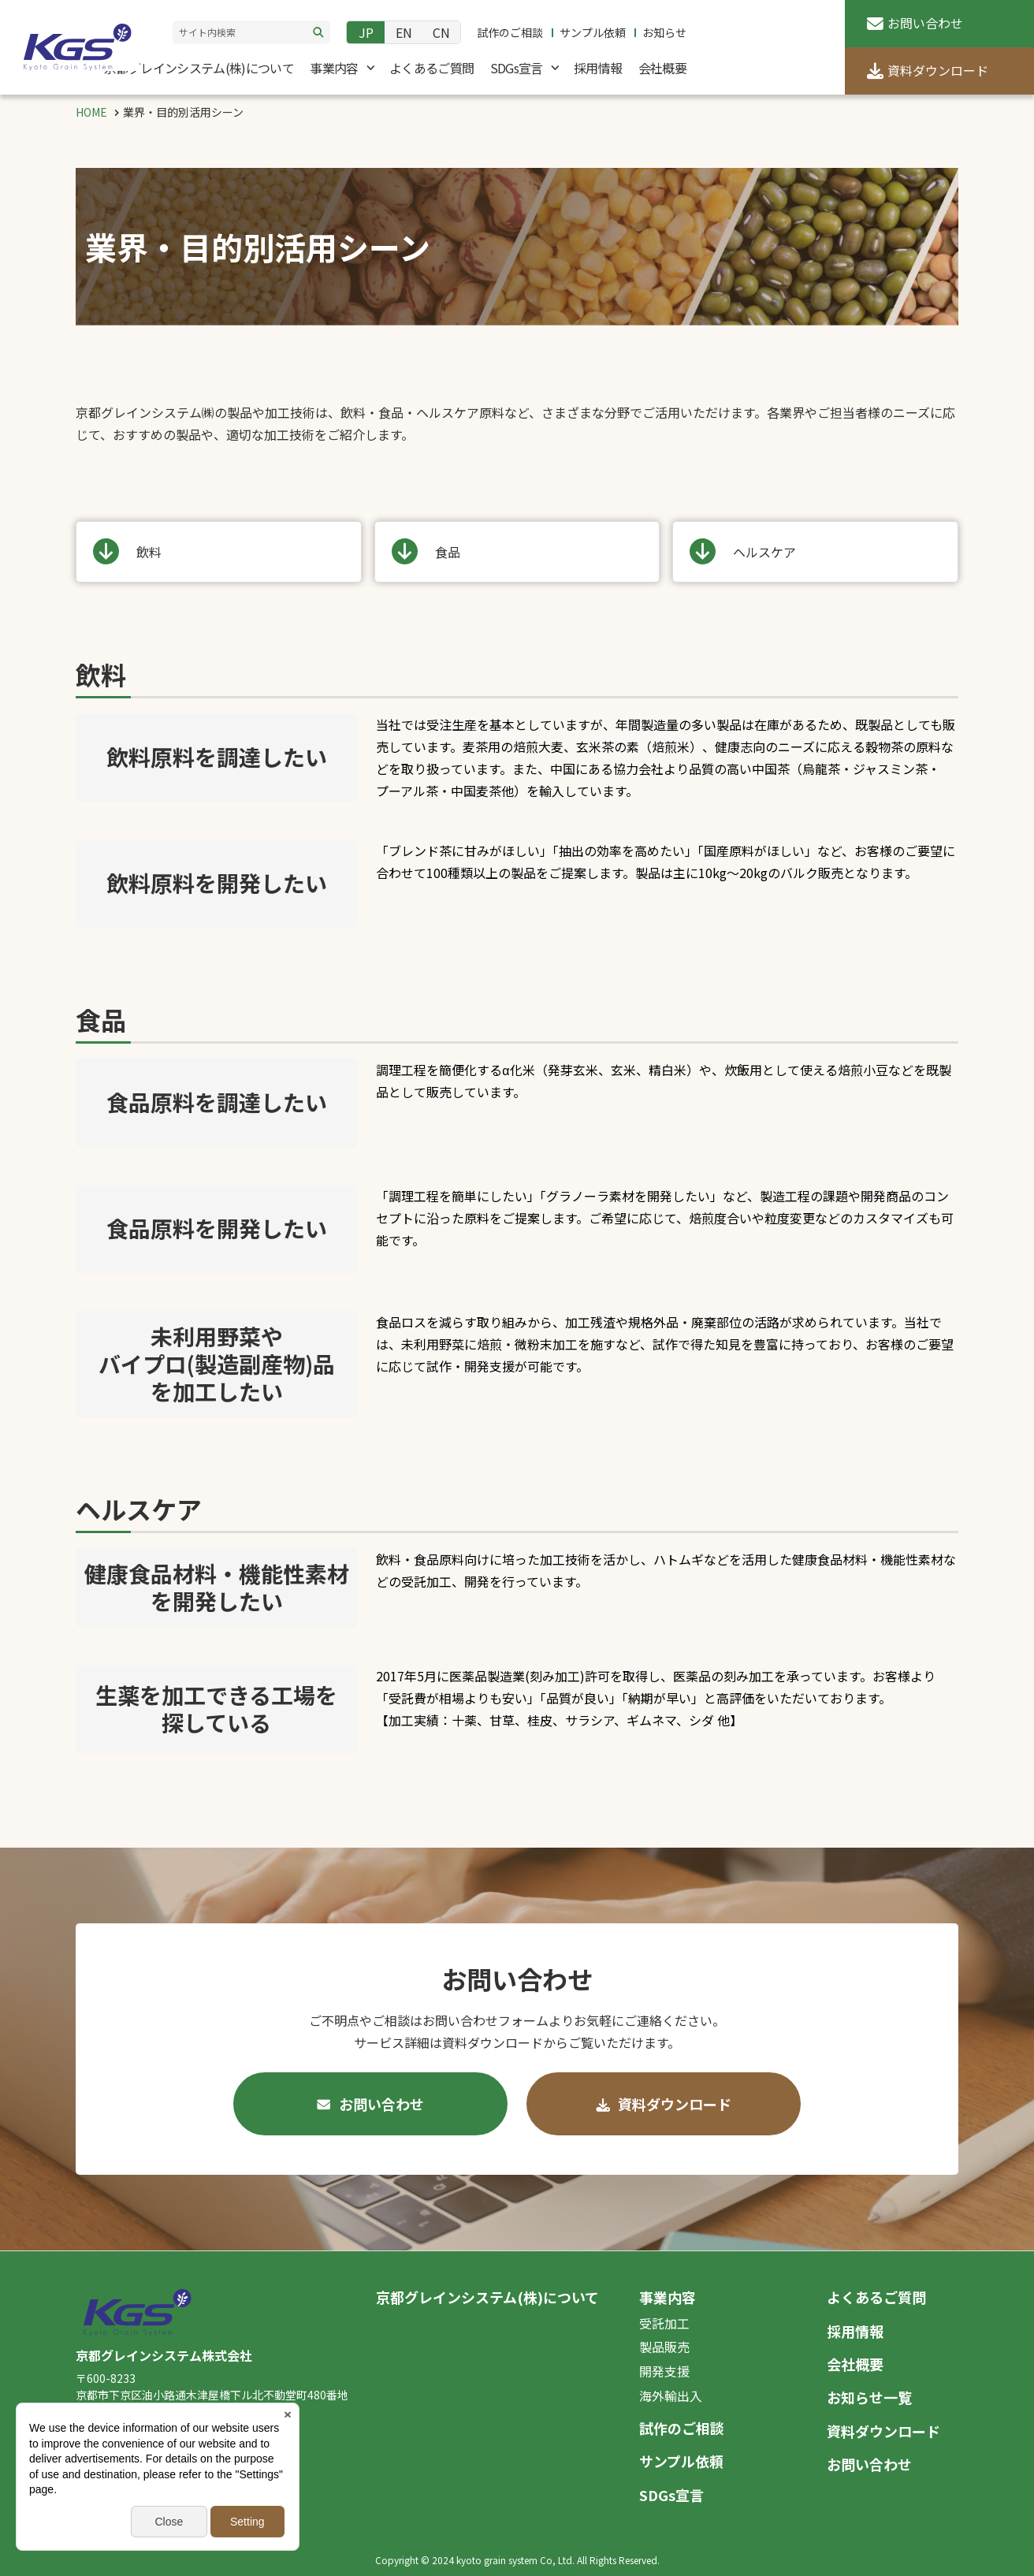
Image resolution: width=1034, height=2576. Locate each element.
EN (404, 32)
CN (441, 32)
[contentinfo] (517, 2413)
